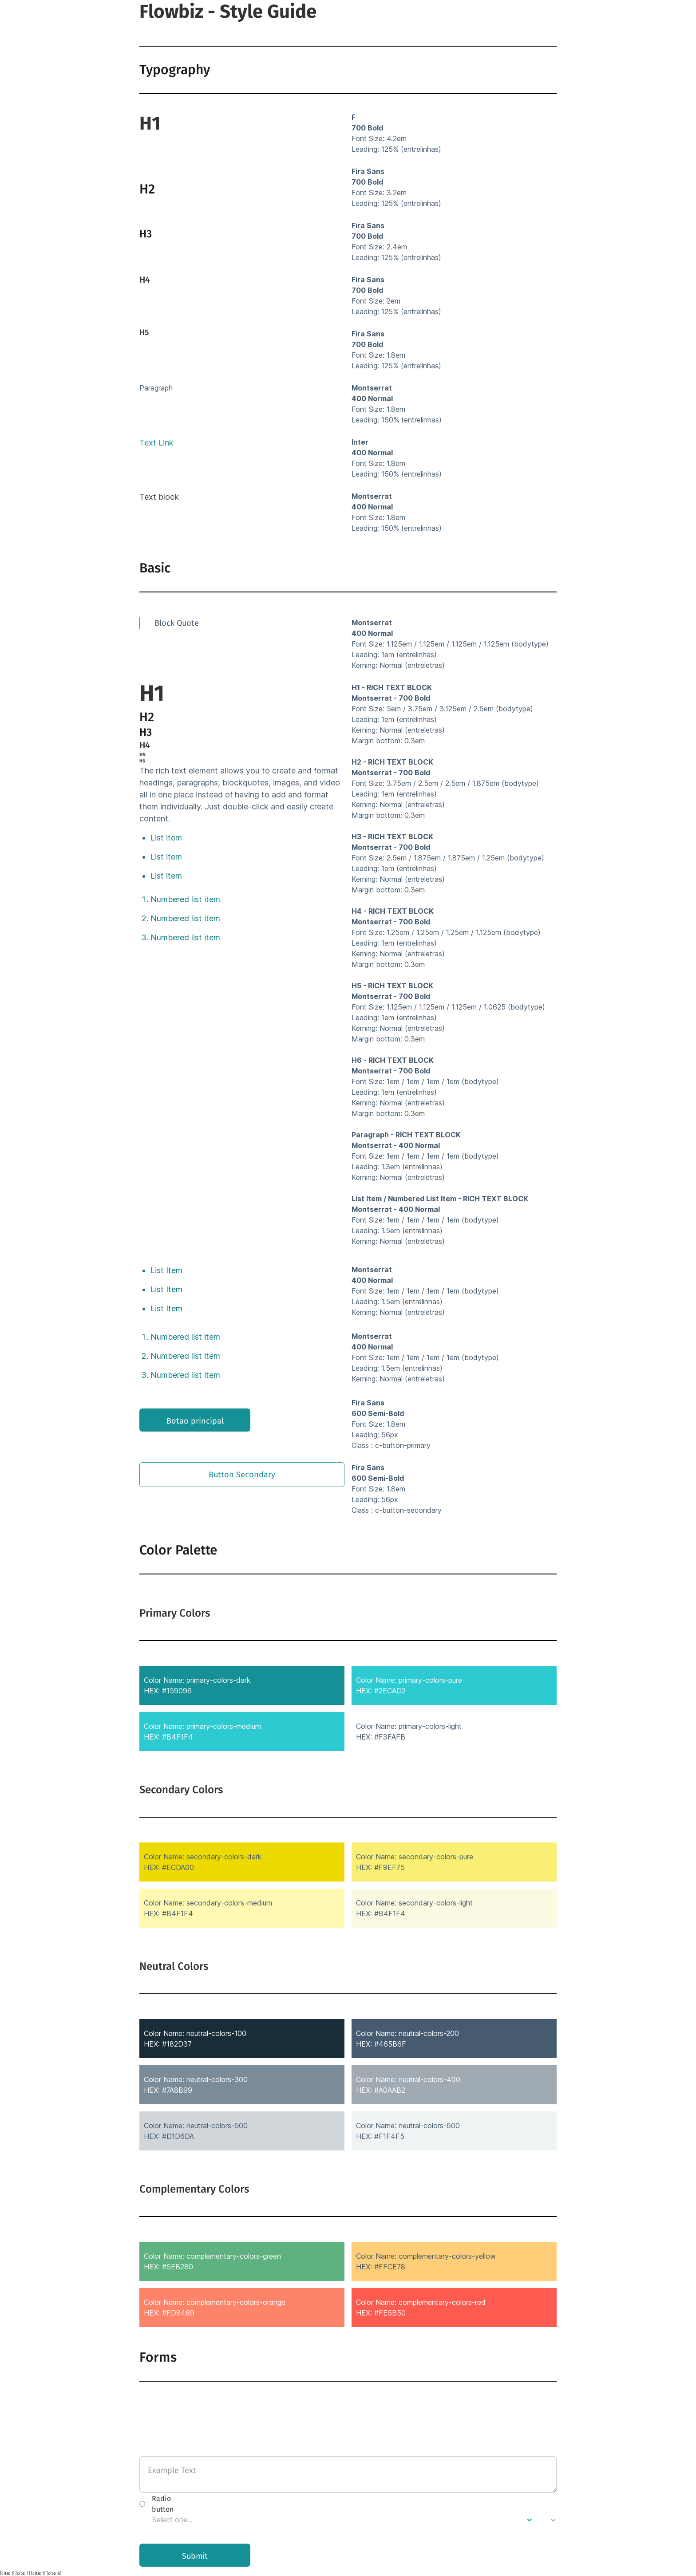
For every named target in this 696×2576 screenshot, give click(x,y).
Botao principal (195, 1421)
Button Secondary (242, 1474)
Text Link (156, 442)
